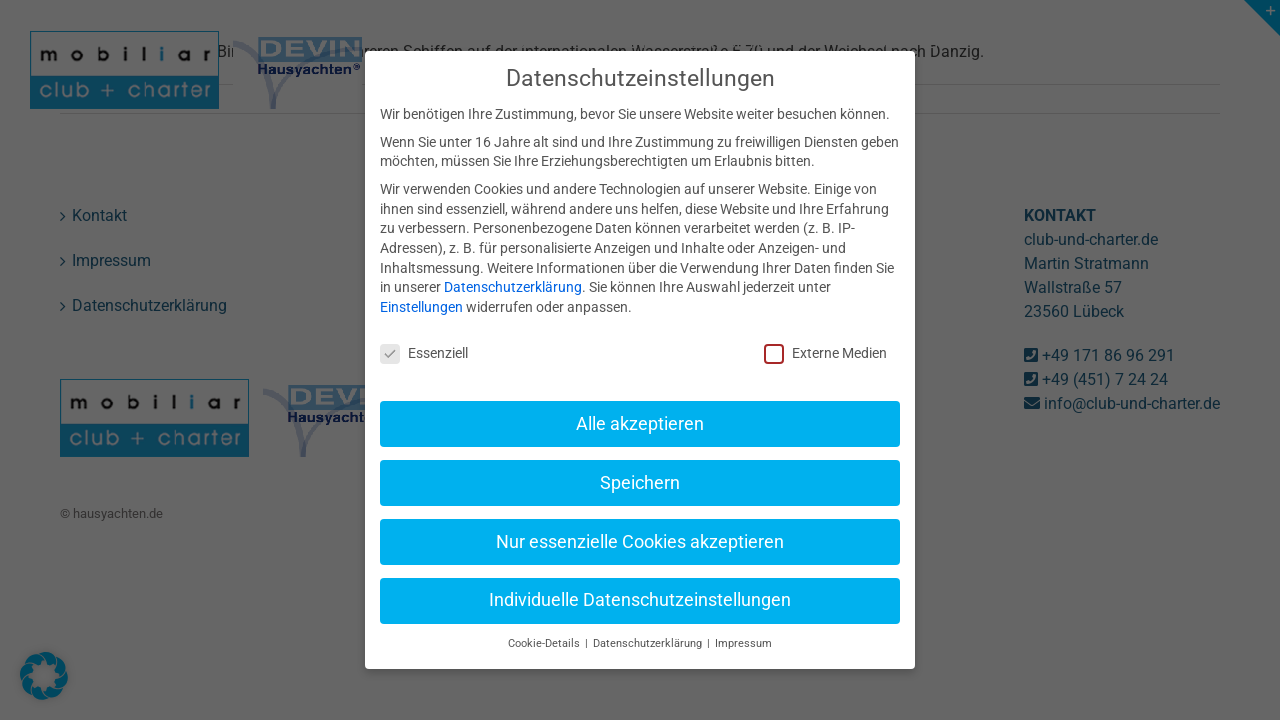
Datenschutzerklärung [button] (649, 622)
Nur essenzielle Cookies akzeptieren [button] (640, 520)
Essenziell (424, 332)
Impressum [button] (743, 622)
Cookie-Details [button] (545, 622)
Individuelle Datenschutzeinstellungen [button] (640, 579)
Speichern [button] (640, 462)
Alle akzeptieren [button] (640, 403)
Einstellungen (421, 286)
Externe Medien (825, 332)
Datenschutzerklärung (513, 266)
